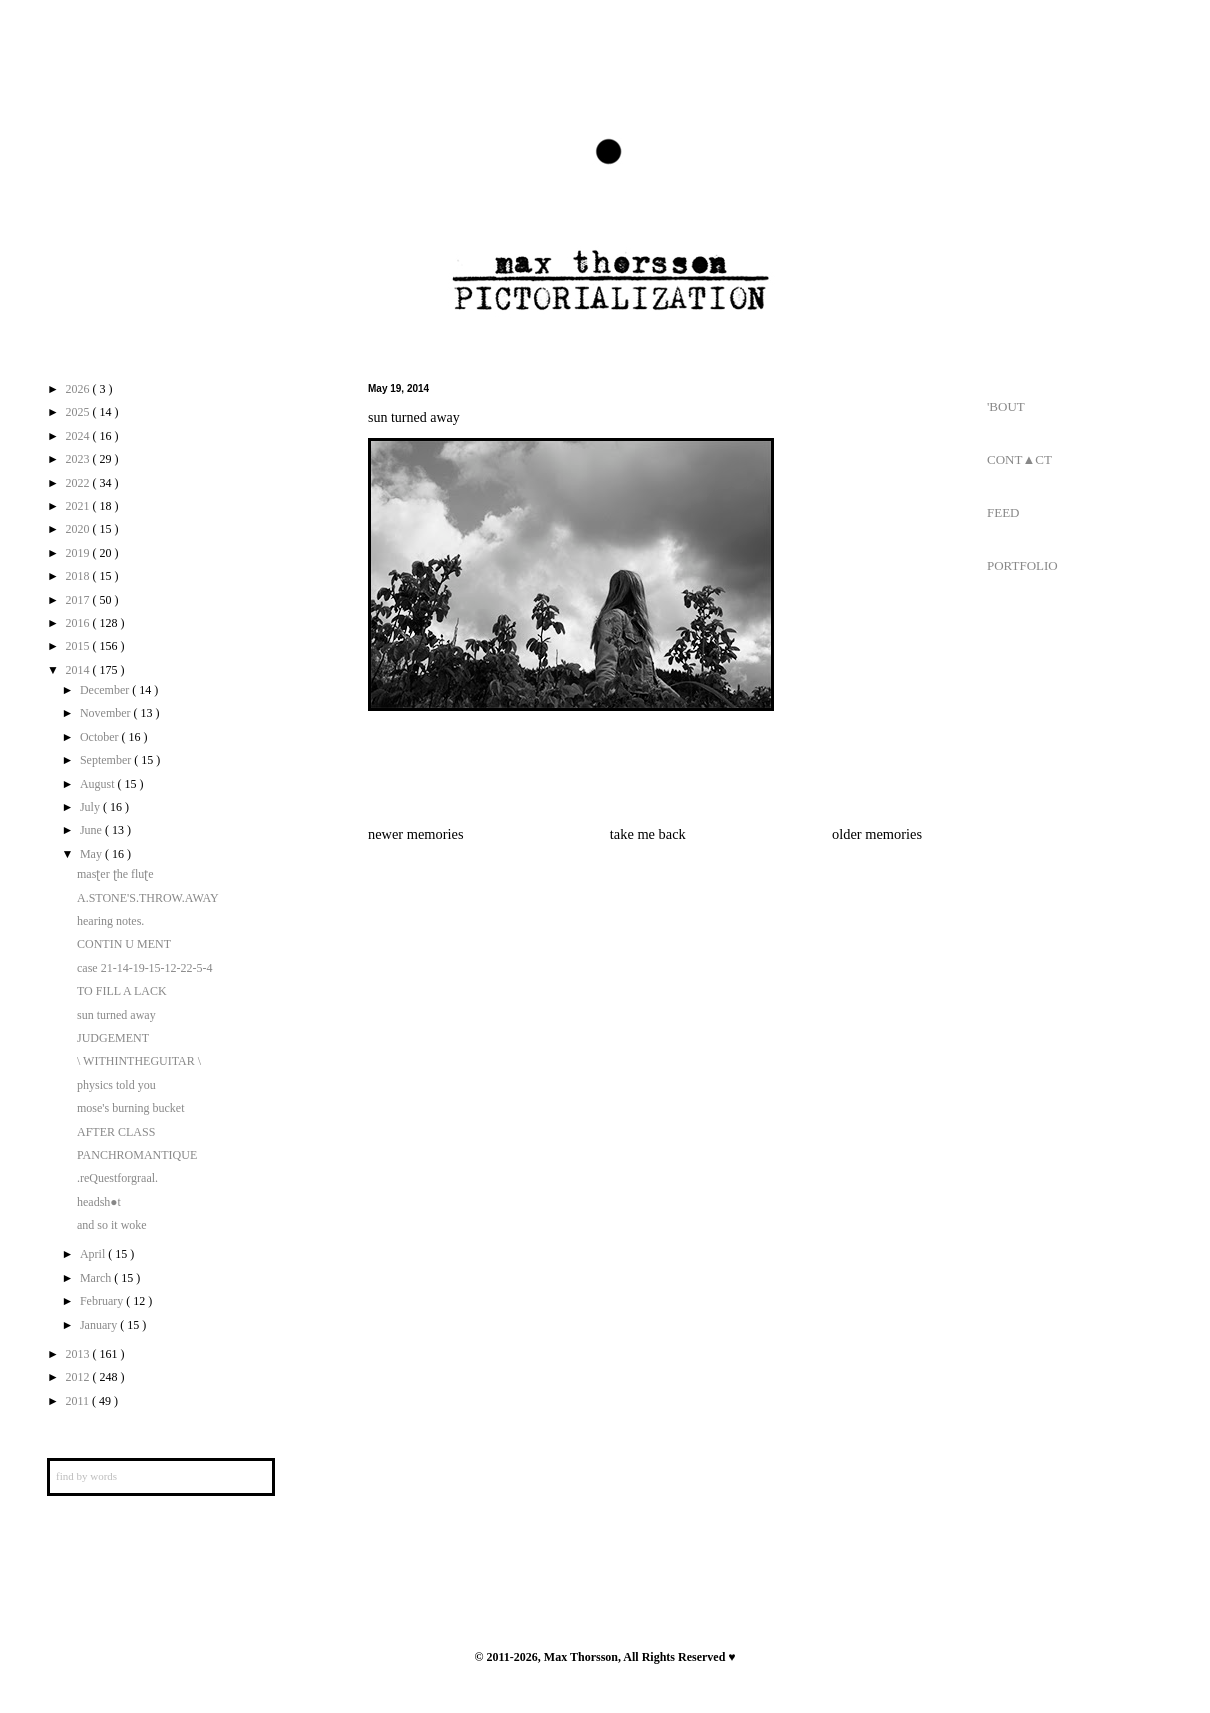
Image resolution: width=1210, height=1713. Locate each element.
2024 (79, 436)
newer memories (416, 834)
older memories (877, 834)
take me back (648, 834)
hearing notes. (110, 921)
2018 (79, 576)
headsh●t (99, 1202)
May (92, 854)
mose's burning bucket (130, 1108)
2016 (79, 623)
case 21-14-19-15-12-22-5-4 (145, 968)
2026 (79, 389)
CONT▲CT (1019, 459)
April (94, 1254)
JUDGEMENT (113, 1038)
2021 (79, 506)
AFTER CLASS (116, 1132)
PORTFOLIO (1022, 565)
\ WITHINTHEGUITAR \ (139, 1061)
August (99, 784)
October (101, 737)
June (92, 830)
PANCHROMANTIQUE (137, 1155)
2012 (79, 1377)
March (97, 1278)
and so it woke (112, 1225)
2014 (79, 670)
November (107, 713)
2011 (79, 1401)
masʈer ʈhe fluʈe (115, 874)
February (103, 1301)
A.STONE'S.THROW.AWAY (148, 898)
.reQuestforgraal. (117, 1178)
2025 (79, 412)
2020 (79, 529)
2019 (79, 553)
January (100, 1325)
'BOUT (1006, 406)
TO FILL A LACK (122, 991)
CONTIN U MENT (124, 944)
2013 (79, 1354)
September (107, 760)
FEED (1003, 512)
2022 (79, 483)
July (91, 807)
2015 (79, 646)
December (106, 690)
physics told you (116, 1085)
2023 (79, 459)
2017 (79, 600)
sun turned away (116, 1015)
